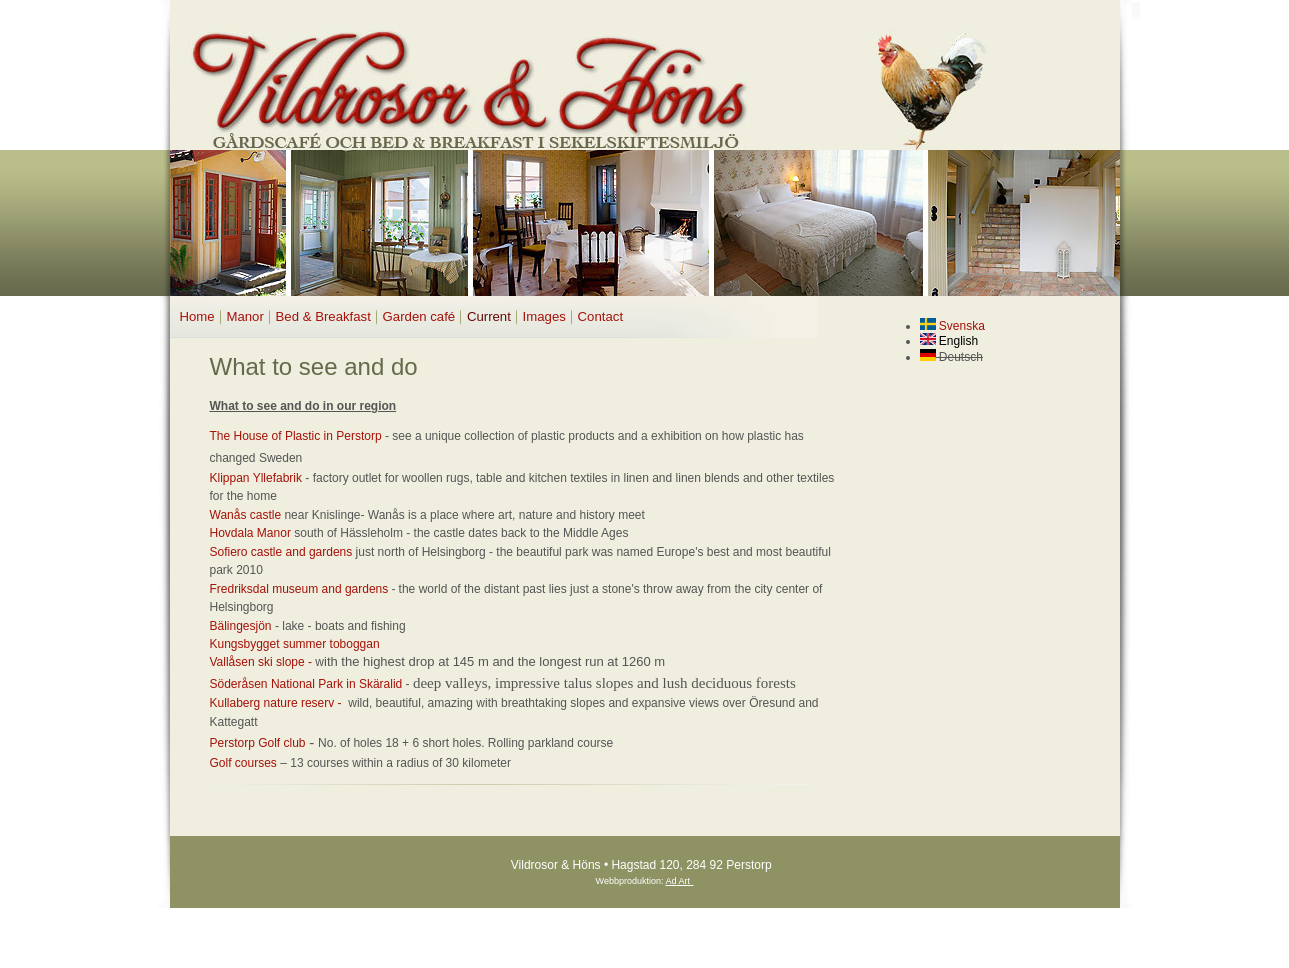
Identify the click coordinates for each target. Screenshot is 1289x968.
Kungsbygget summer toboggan (295, 644)
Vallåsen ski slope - (263, 662)
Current (489, 316)
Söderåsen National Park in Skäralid (306, 684)
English (949, 341)
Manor (244, 316)
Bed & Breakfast (323, 316)
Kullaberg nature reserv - (277, 703)
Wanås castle (246, 515)
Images (544, 316)
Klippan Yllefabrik (258, 478)
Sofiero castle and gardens (281, 552)
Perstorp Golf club (258, 743)
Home (197, 316)
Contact (600, 316)
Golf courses (243, 763)
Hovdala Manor (250, 533)
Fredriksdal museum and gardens (299, 589)
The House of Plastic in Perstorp (296, 436)
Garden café (419, 316)
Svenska (952, 326)
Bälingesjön (241, 626)
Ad (671, 881)
